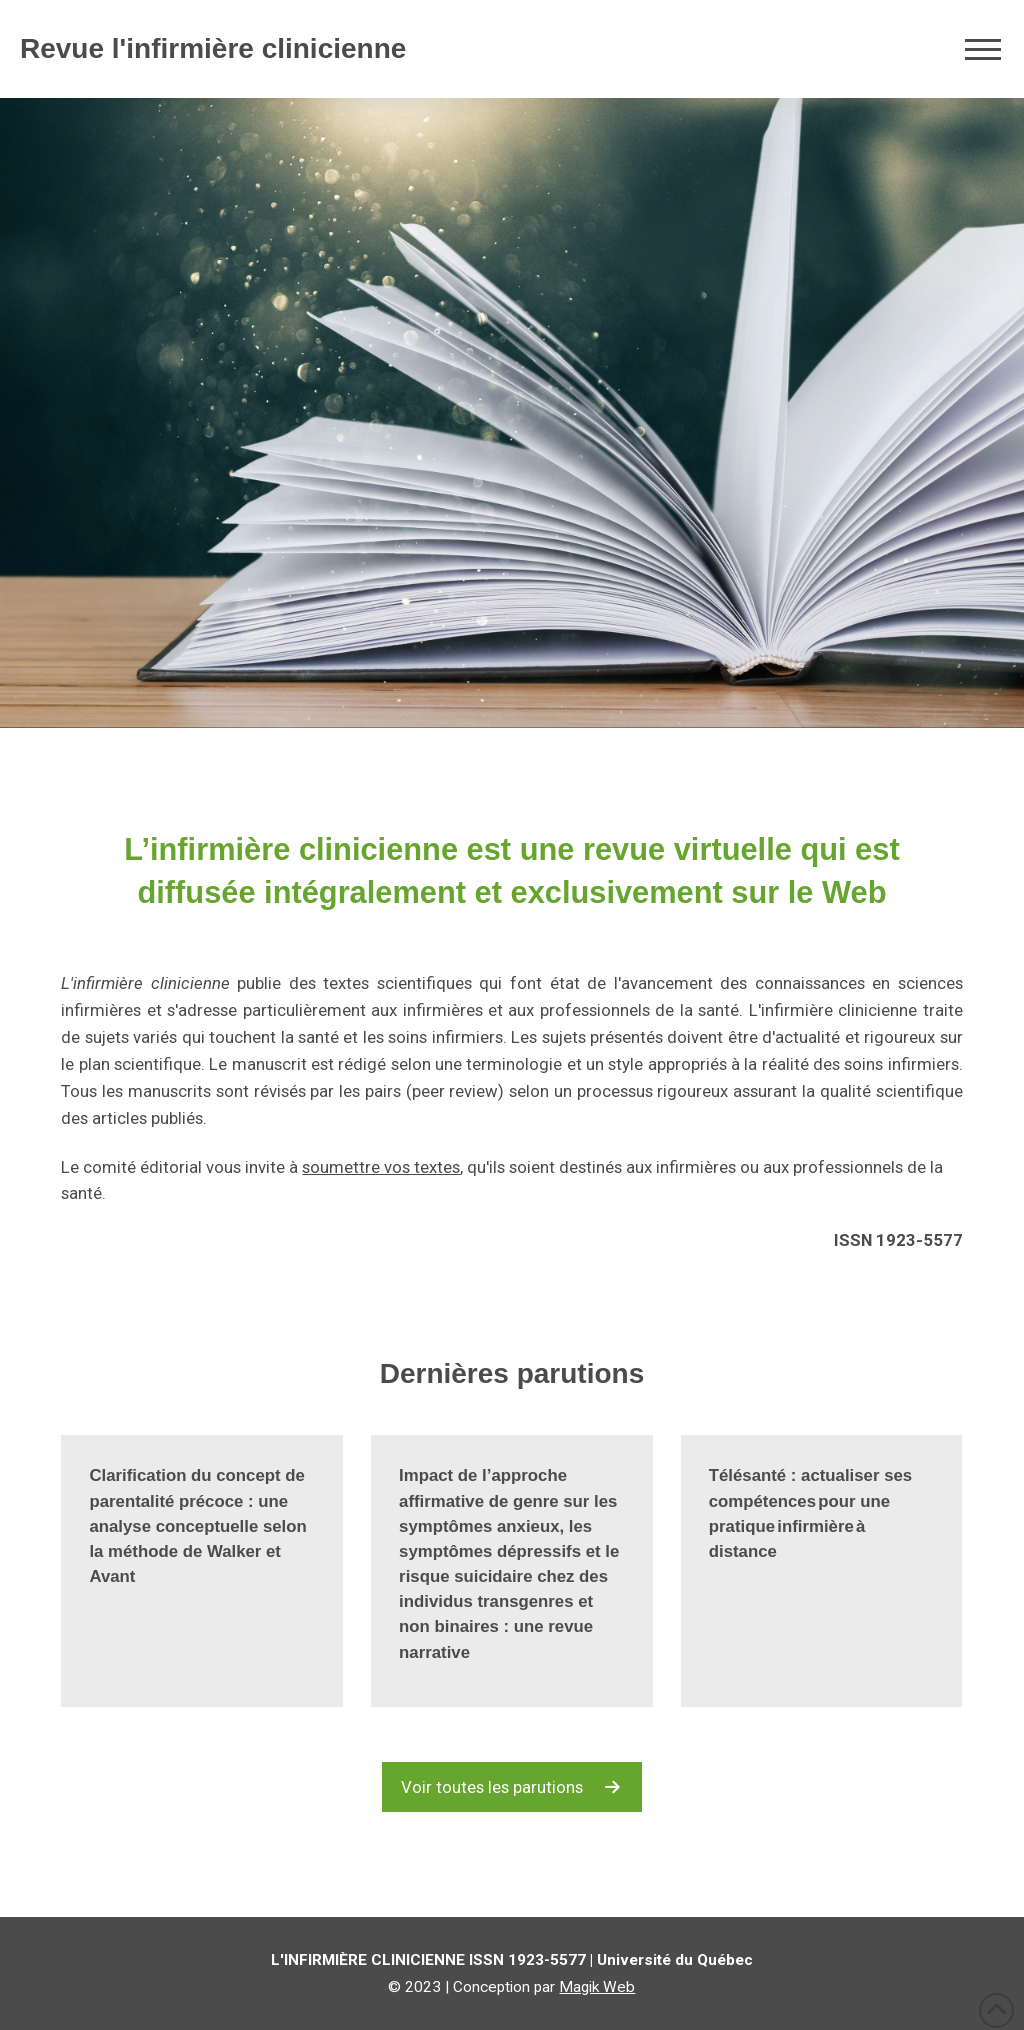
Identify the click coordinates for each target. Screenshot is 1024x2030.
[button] (983, 49)
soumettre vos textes (381, 1167)
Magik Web (597, 1987)
